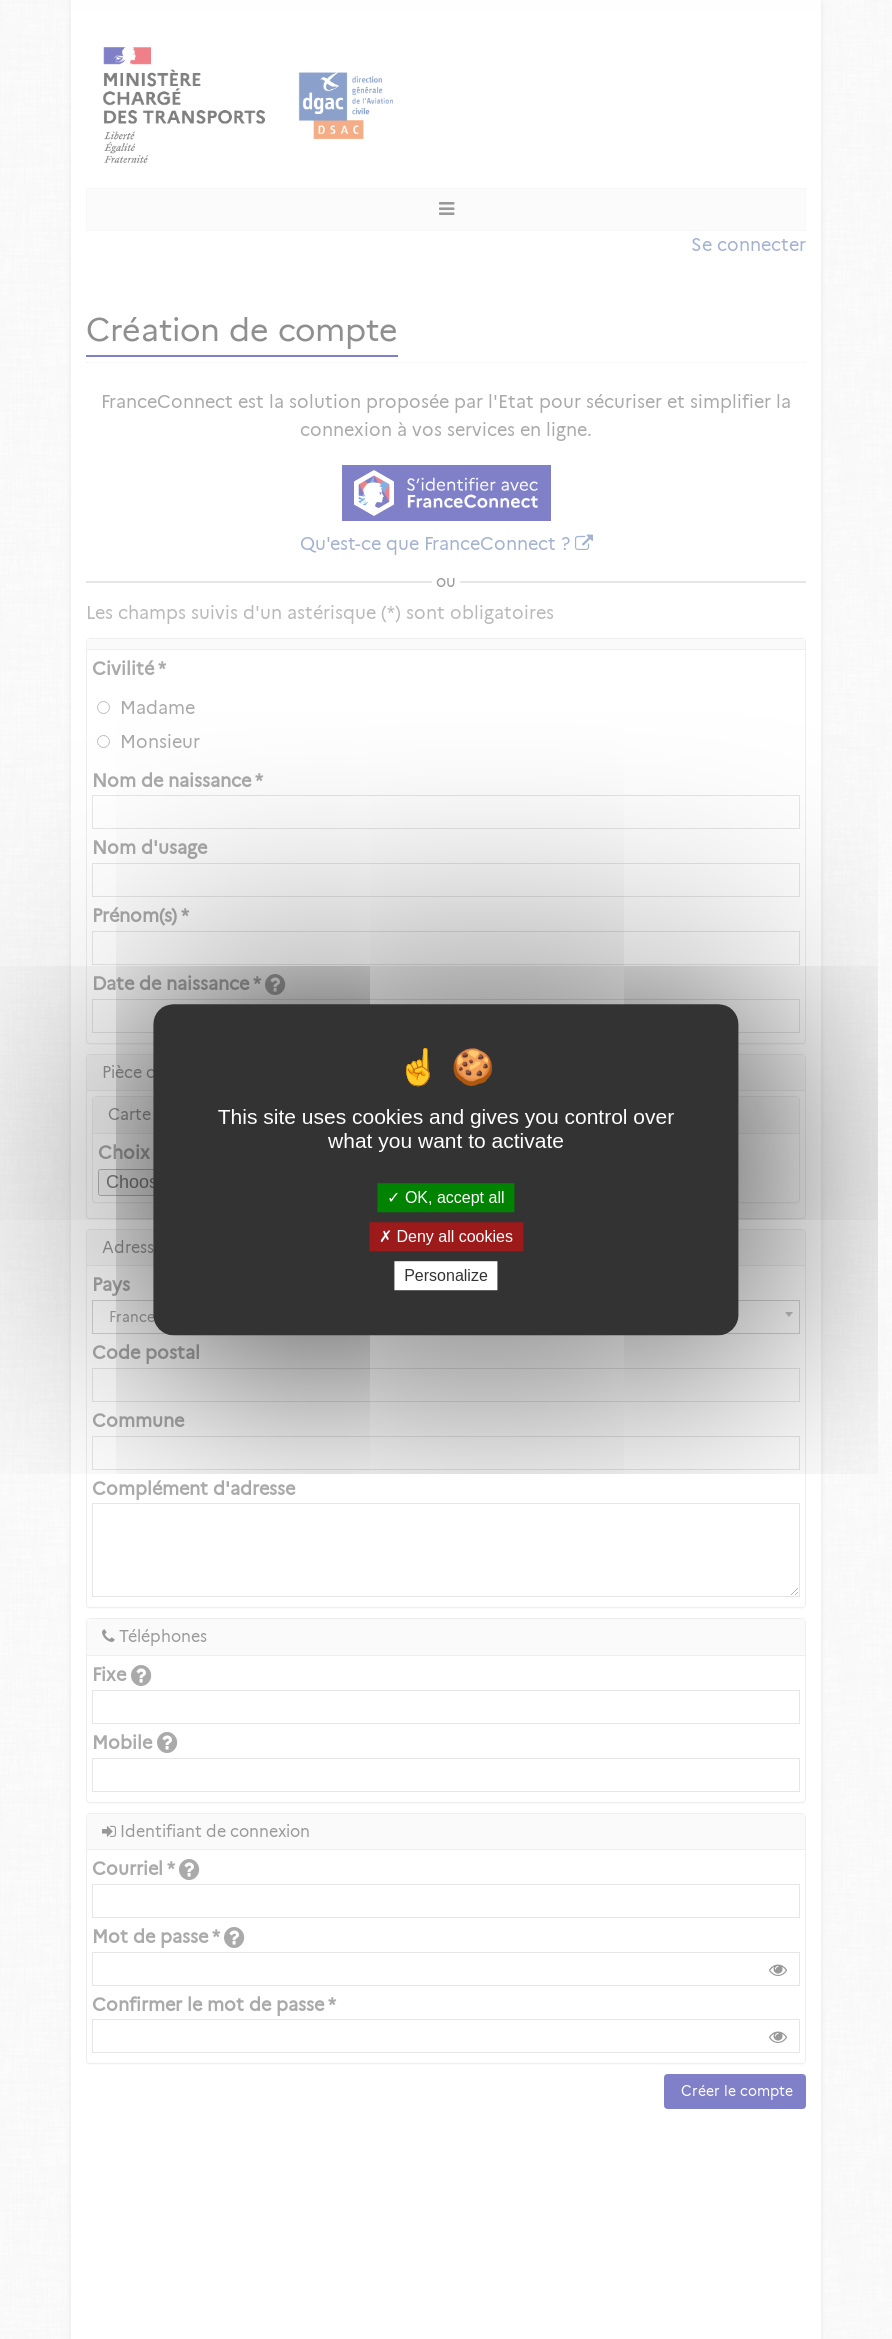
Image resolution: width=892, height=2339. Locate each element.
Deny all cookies (446, 1236)
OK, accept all (445, 1197)
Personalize (446, 1275)
